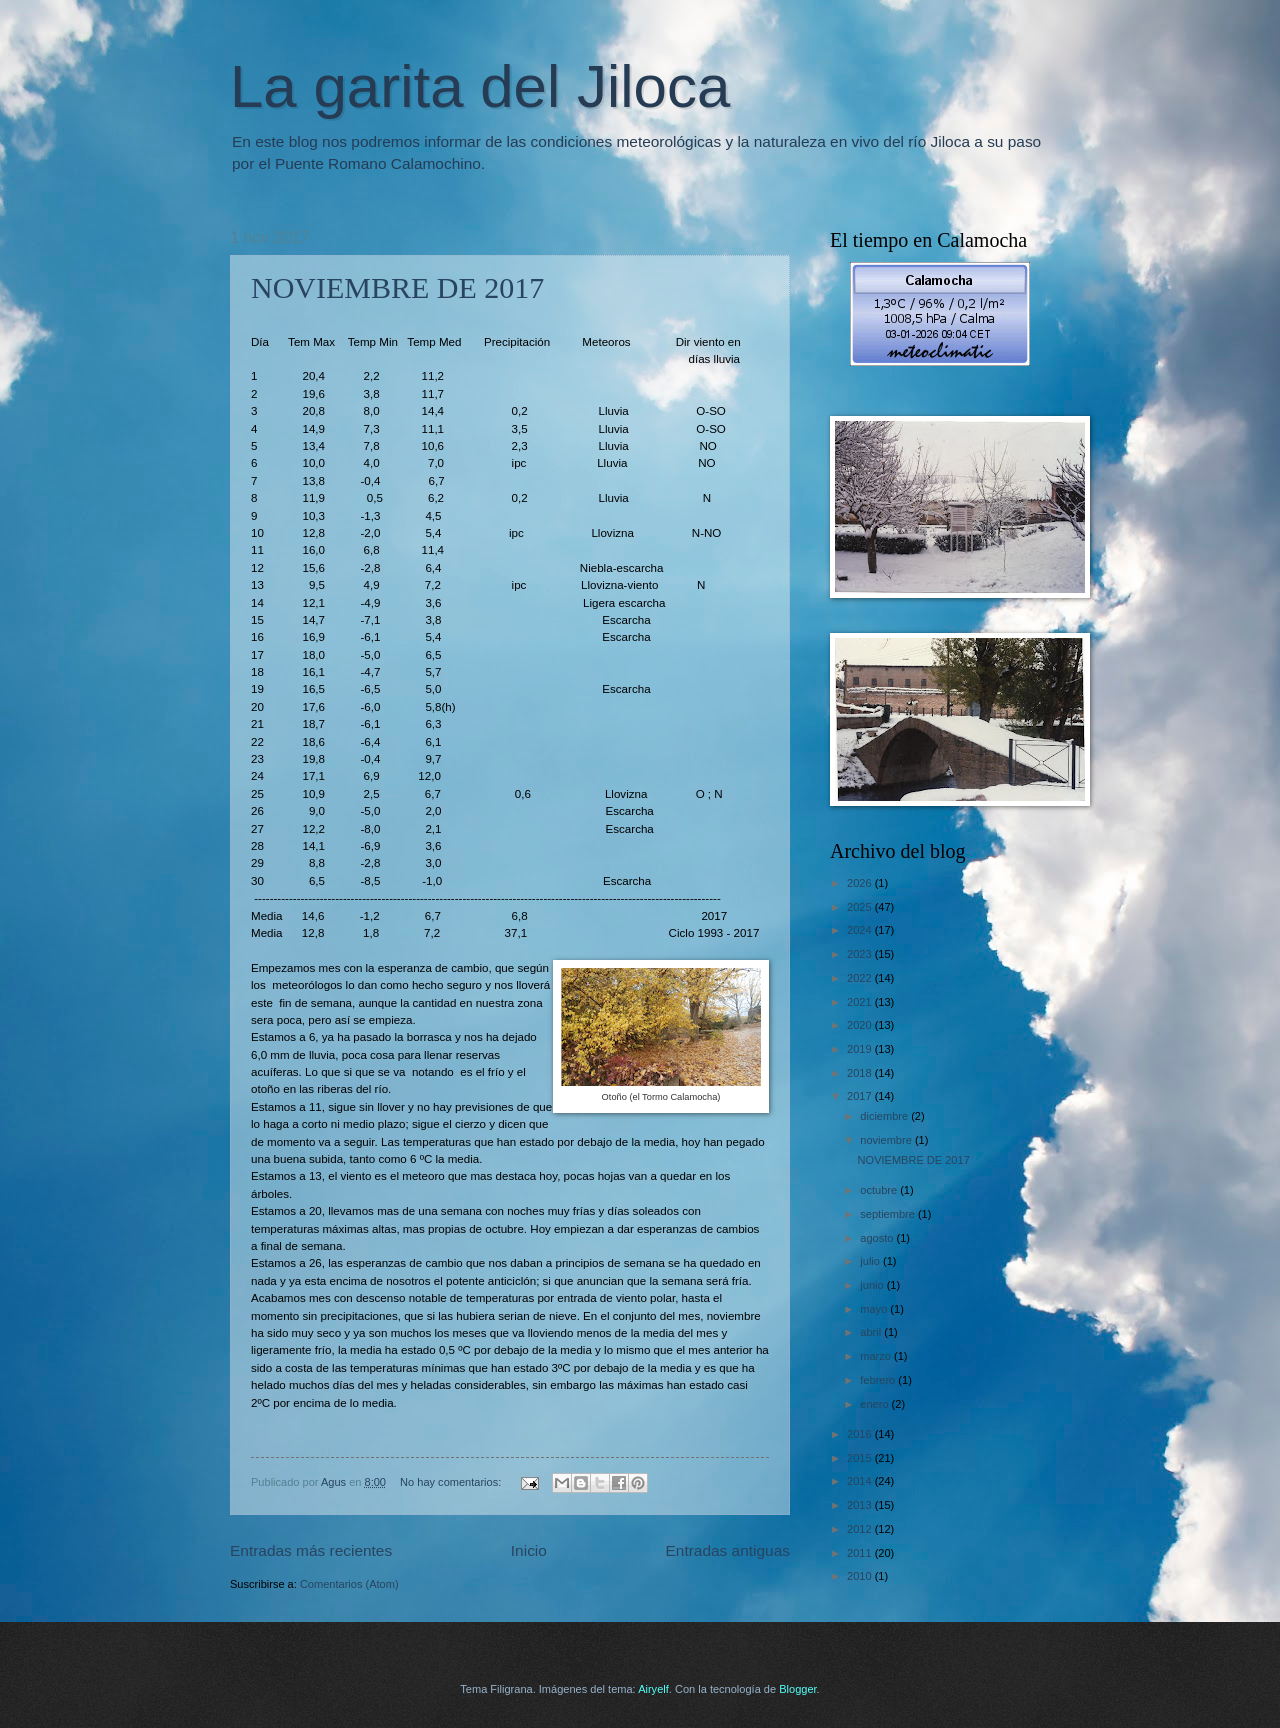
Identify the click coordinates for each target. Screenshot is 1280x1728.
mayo (875, 1309)
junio (873, 1285)
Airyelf (653, 1689)
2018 (861, 1073)
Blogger (797, 1689)
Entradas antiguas (728, 1550)
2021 (861, 1002)
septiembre (889, 1214)
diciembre (885, 1116)
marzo (877, 1356)
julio (871, 1261)
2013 (861, 1505)
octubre (880, 1190)
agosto (878, 1238)
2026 (861, 883)
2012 (861, 1529)
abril (872, 1332)
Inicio (529, 1550)
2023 (861, 954)
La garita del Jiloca (480, 86)
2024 (861, 930)
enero (875, 1404)
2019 (861, 1049)
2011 (861, 1553)
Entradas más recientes (311, 1550)
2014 (861, 1481)
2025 (861, 907)
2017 (861, 1096)
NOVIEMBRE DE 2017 (397, 287)
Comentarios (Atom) (349, 1584)
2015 (861, 1458)
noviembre (887, 1140)
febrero (879, 1380)
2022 (861, 978)
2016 (861, 1434)
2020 (861, 1025)
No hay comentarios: (452, 1482)
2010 (861, 1576)
